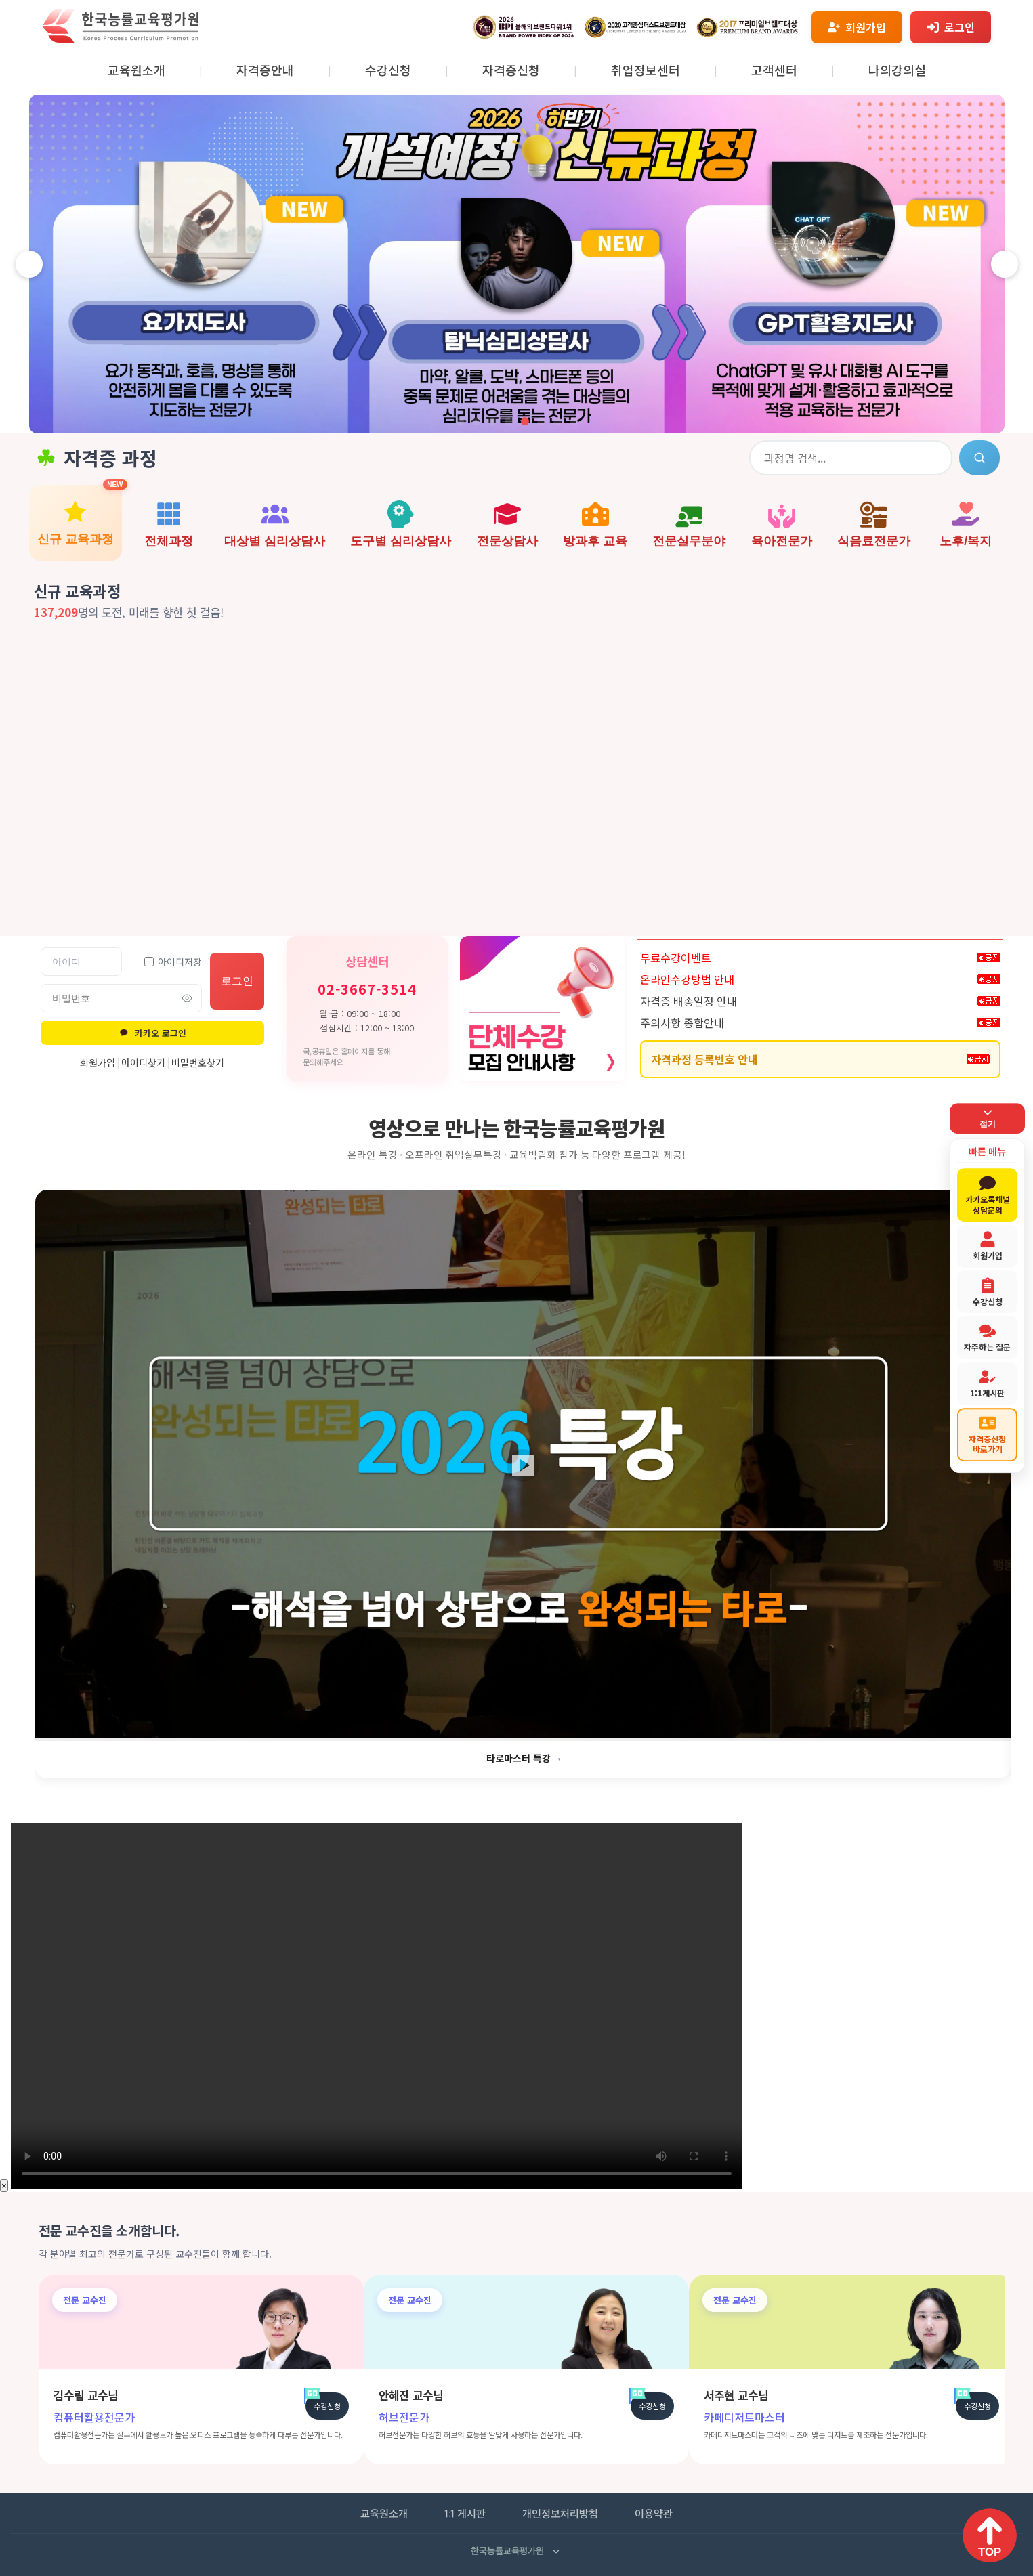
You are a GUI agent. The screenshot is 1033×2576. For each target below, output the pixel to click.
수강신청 (388, 70)
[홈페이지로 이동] (120, 38)
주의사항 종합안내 (682, 1022)
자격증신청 (511, 70)
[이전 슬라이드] (29, 264)
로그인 (237, 981)
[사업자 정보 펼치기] (556, 2551)
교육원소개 (136, 70)
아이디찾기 (143, 1062)
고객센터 (774, 70)
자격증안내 (265, 70)
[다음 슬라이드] (1004, 264)
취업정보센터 (645, 70)
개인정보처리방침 (560, 2514)
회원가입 (97, 1062)
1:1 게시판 (465, 2514)
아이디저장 (173, 961)
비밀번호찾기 (197, 1062)
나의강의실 (897, 70)
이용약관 (654, 2514)
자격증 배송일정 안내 (688, 1001)
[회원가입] (856, 27)
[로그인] (950, 27)
